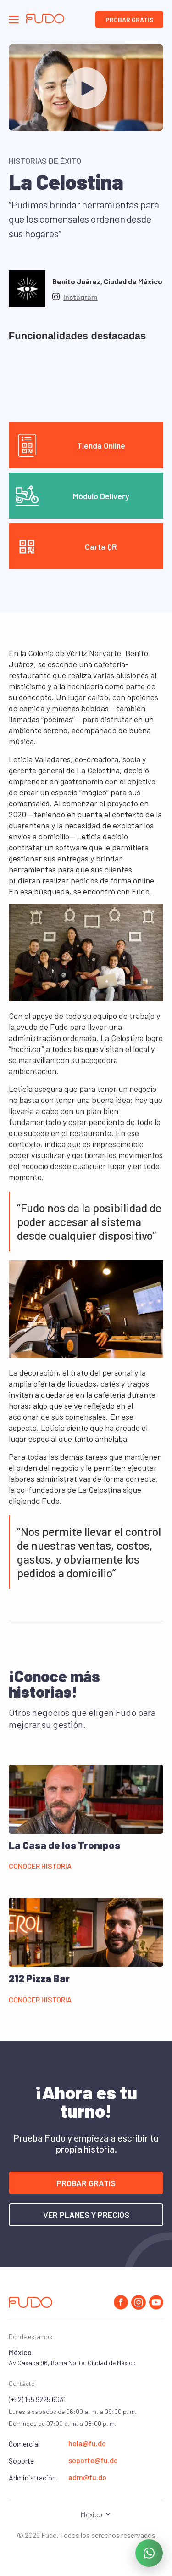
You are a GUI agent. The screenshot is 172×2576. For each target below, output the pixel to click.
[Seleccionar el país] (86, 2514)
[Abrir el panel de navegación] (14, 19)
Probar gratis (129, 19)
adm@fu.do (87, 2477)
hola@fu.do (87, 2443)
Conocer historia (40, 1866)
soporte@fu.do (93, 2460)
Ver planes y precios (86, 2215)
